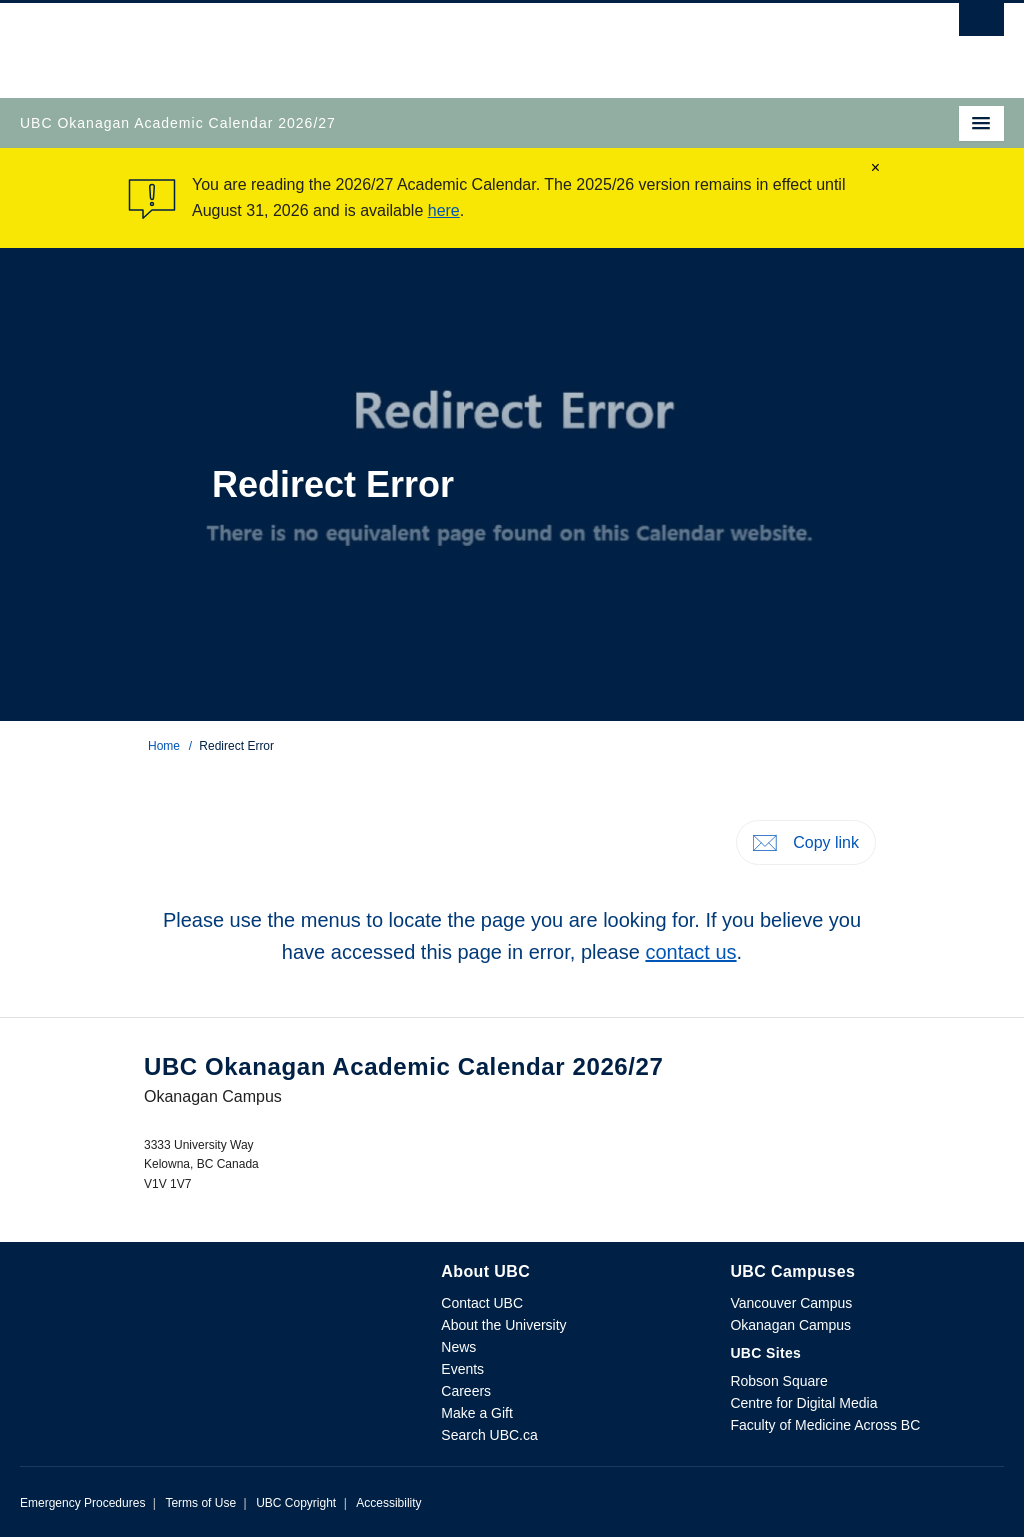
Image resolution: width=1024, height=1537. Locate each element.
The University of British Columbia (364, 41)
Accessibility (388, 1503)
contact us (690, 952)
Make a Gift (477, 1413)
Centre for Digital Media (803, 1403)
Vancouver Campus (791, 1303)
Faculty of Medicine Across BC (825, 1425)
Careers (466, 1391)
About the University (503, 1325)
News (458, 1347)
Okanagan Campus (790, 1325)
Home (164, 746)
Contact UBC (482, 1303)
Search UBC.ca (489, 1435)
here (444, 210)
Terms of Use (200, 1503)
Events (462, 1369)
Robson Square (778, 1381)
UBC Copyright (296, 1503)
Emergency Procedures (82, 1503)
